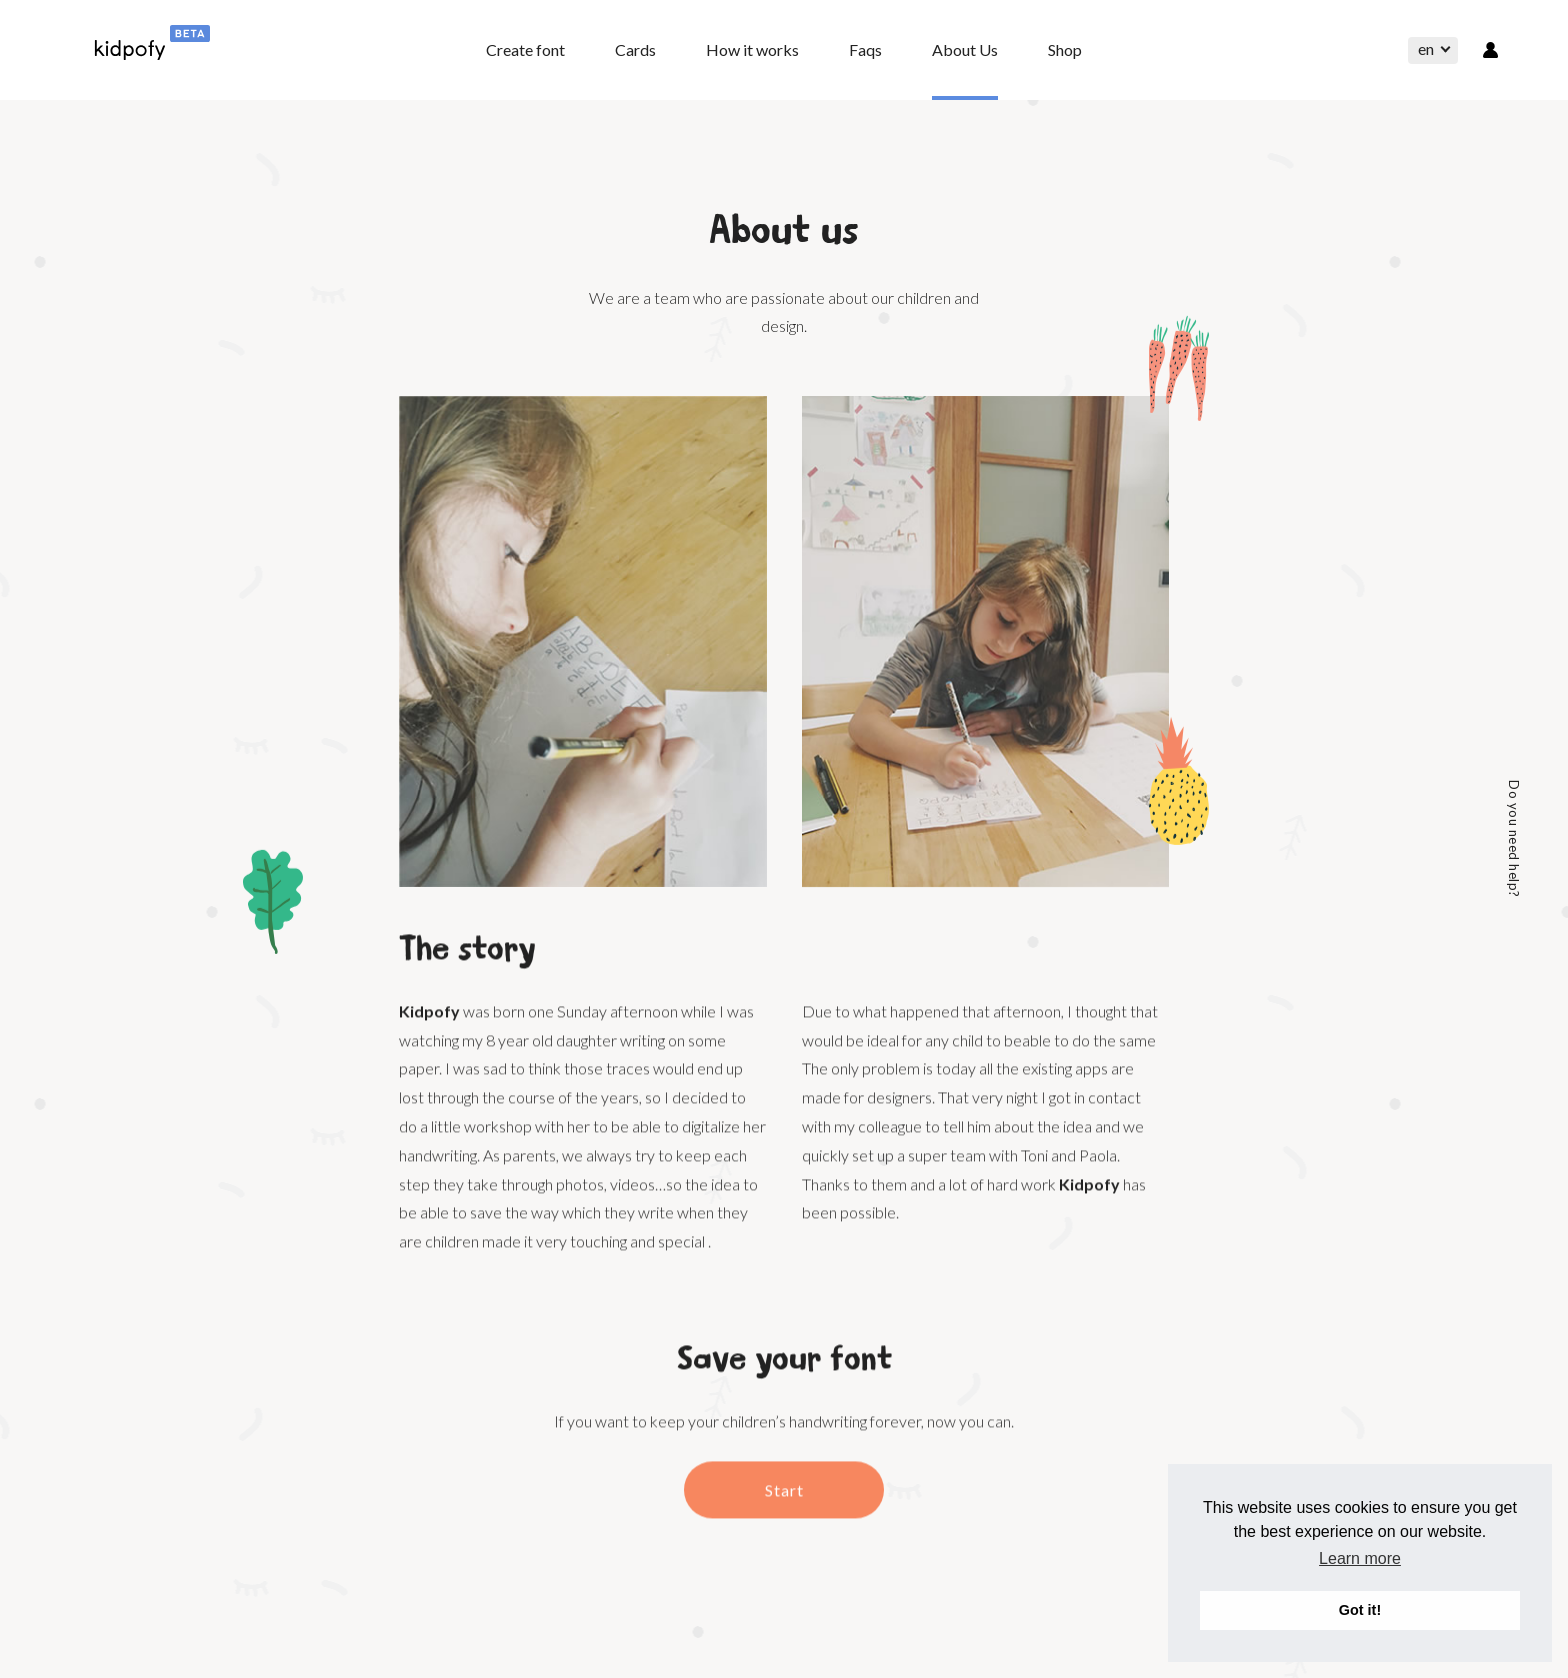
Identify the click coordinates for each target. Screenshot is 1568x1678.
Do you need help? (1514, 839)
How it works (752, 49)
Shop (1065, 49)
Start (784, 1509)
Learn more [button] (1360, 1558)
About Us (965, 49)
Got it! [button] (1360, 1610)
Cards (635, 49)
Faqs (865, 49)
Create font (525, 49)
